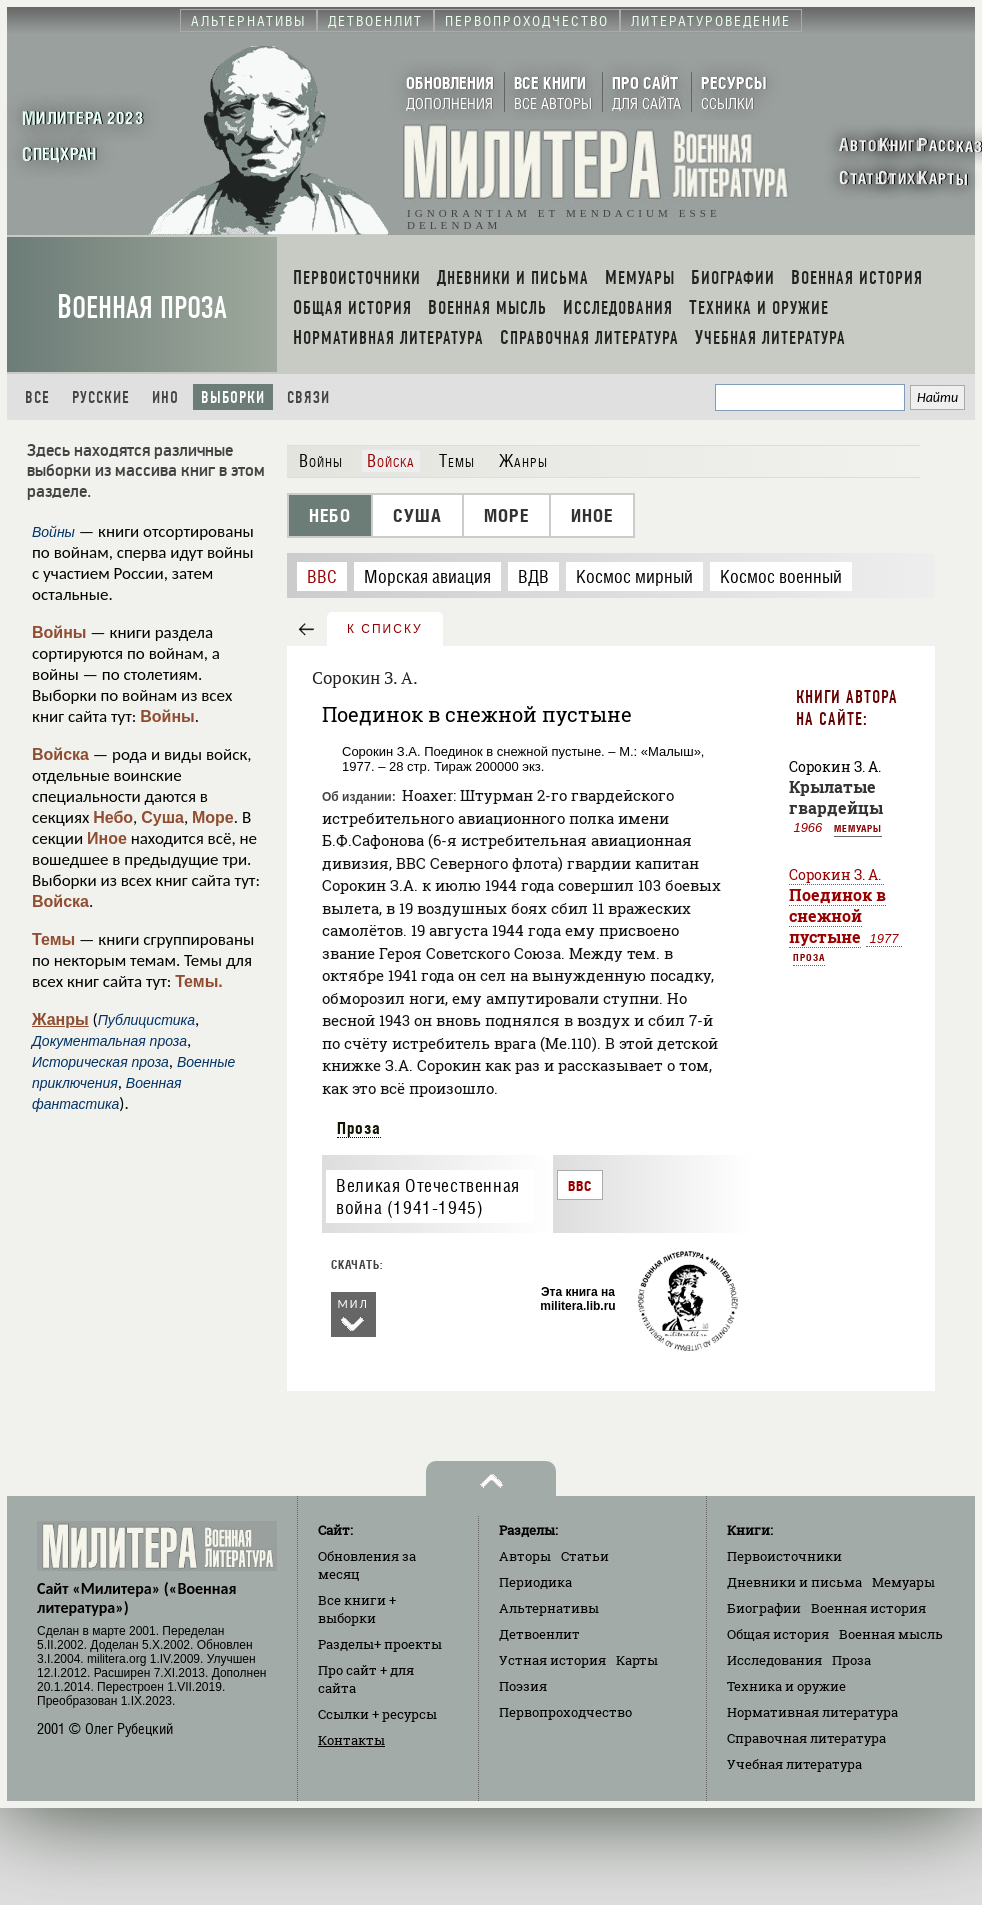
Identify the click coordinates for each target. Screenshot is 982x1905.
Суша (162, 817)
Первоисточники (784, 1556)
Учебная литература (794, 1764)
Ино (165, 397)
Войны (59, 632)
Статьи (585, 1556)
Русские (101, 397)
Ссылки (377, 1714)
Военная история (868, 1608)
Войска (60, 754)
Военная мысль (891, 1634)
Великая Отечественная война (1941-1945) (428, 1197)
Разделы (380, 1644)
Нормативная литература (812, 1712)
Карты (637, 1660)
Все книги (357, 1609)
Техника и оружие (786, 1686)
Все (37, 397)
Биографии (764, 1608)
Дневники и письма (794, 1582)
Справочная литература (806, 1738)
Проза (359, 1128)
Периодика (535, 1582)
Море (213, 817)
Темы (53, 939)
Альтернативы (549, 1608)
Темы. (199, 981)
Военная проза (142, 307)
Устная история (552, 1660)
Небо (113, 817)
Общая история (778, 1634)
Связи (308, 397)
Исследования (774, 1660)
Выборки (233, 397)
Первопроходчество (565, 1712)
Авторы (525, 1556)
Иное (107, 838)
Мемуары (858, 828)
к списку (385, 629)
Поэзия (523, 1686)
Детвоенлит (539, 1634)
